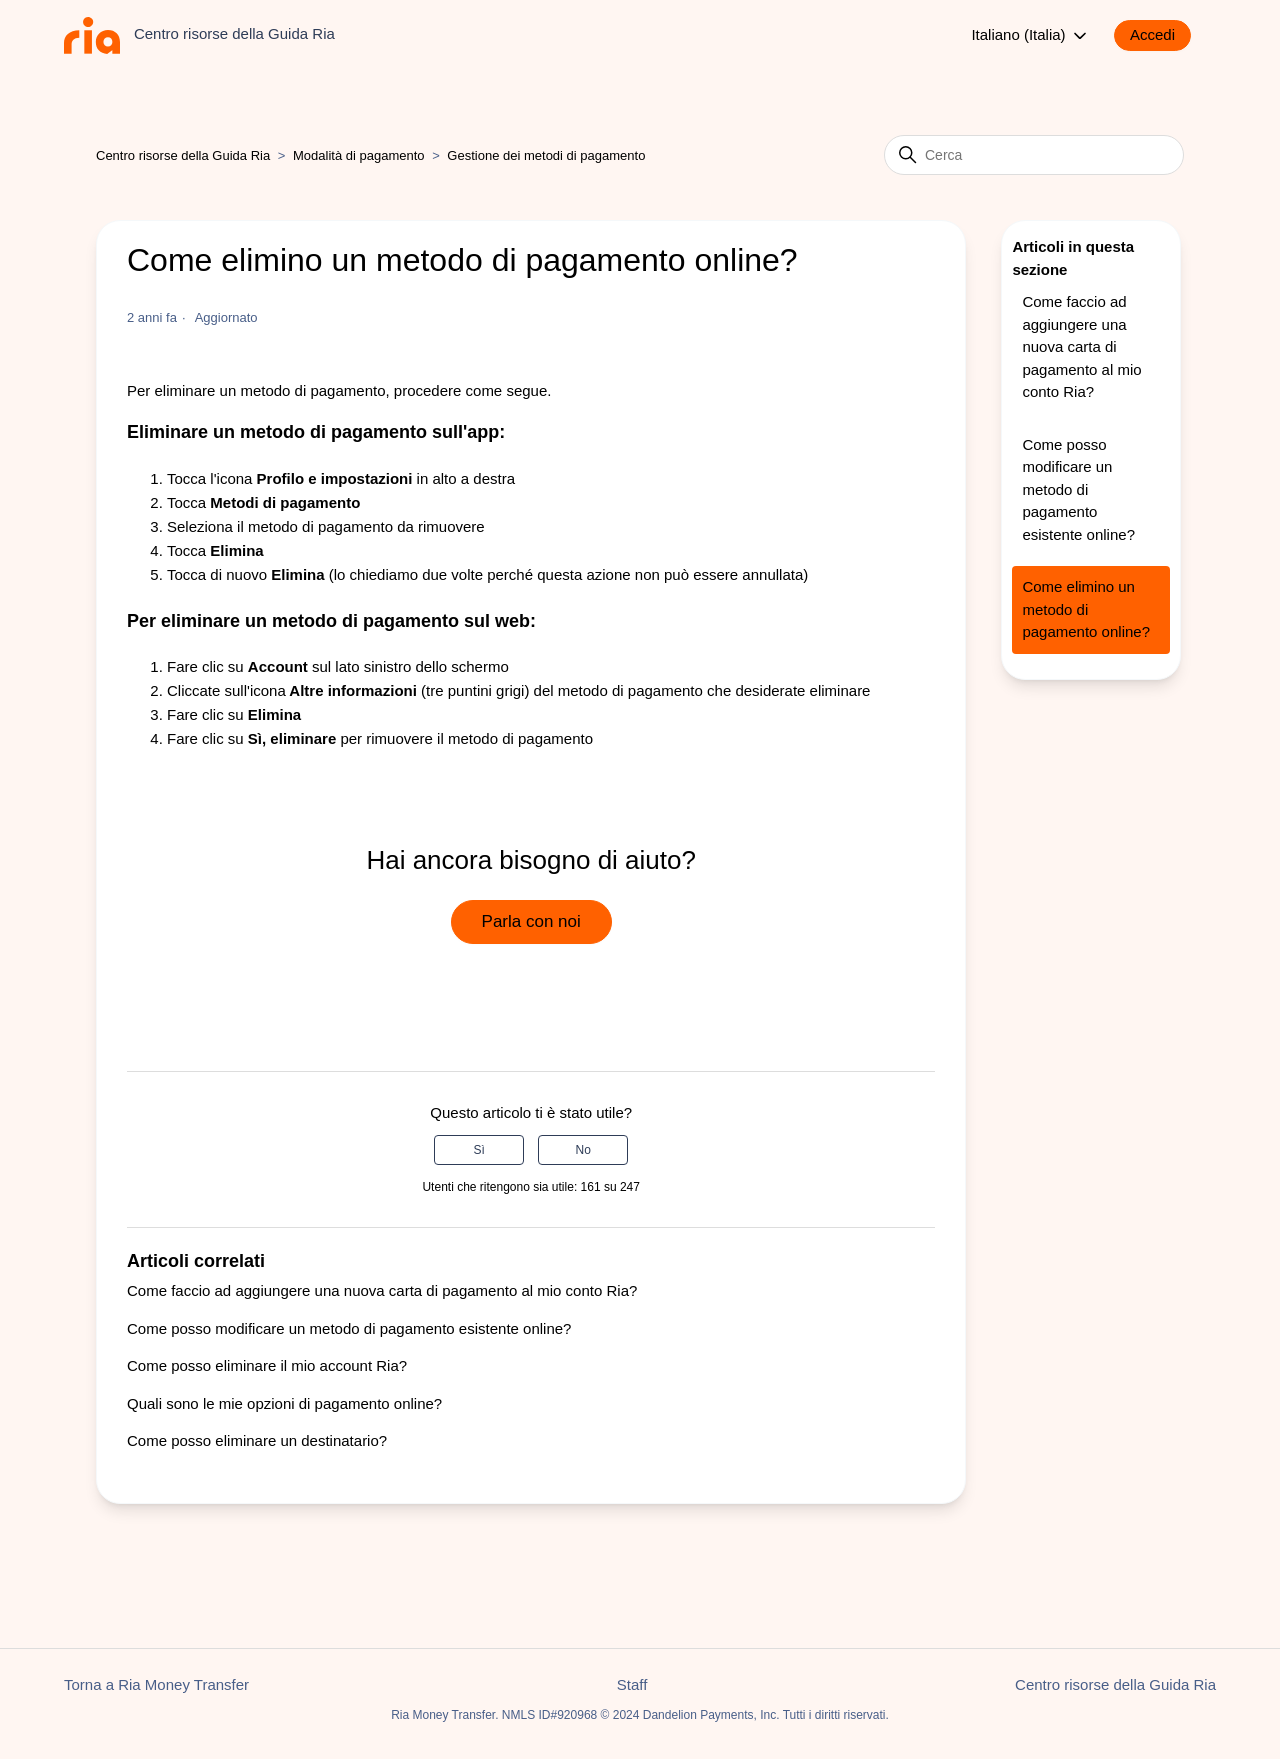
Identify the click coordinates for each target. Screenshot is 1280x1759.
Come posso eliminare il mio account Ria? (267, 1365)
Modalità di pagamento (359, 155)
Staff (632, 1684)
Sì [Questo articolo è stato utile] (478, 1150)
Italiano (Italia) (1030, 36)
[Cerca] (1034, 155)
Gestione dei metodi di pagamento (546, 155)
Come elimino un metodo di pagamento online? (1086, 609)
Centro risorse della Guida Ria (183, 155)
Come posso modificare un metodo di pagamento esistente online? (349, 1328)
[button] (1162, 35)
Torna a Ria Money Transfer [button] (156, 1684)
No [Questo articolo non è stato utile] (583, 1150)
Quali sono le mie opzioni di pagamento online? (284, 1403)
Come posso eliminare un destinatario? (257, 1440)
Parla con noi (531, 921)
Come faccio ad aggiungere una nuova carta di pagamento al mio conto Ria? (382, 1290)
